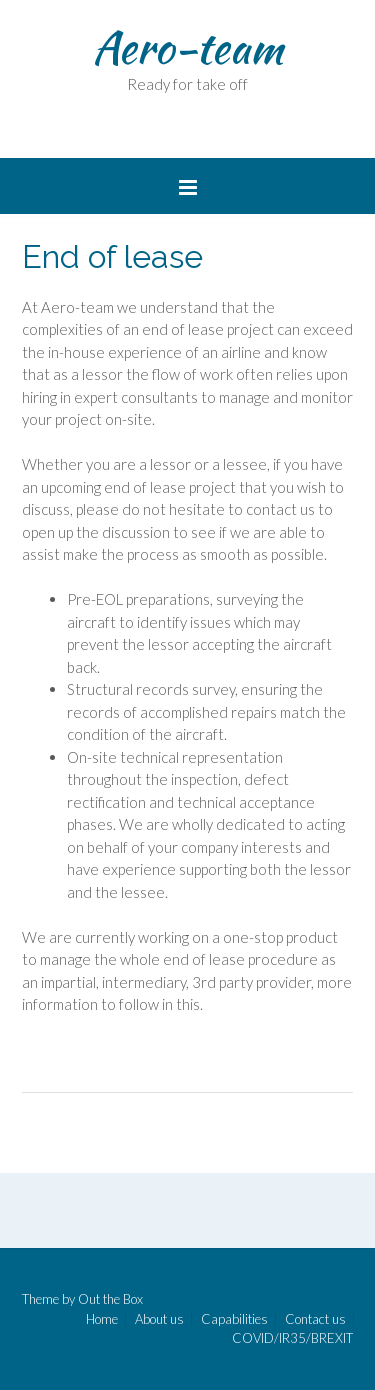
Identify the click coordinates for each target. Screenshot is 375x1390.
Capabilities (234, 1319)
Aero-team (187, 47)
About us (159, 1319)
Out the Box (110, 1299)
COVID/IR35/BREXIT (292, 1338)
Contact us (315, 1319)
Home (102, 1319)
